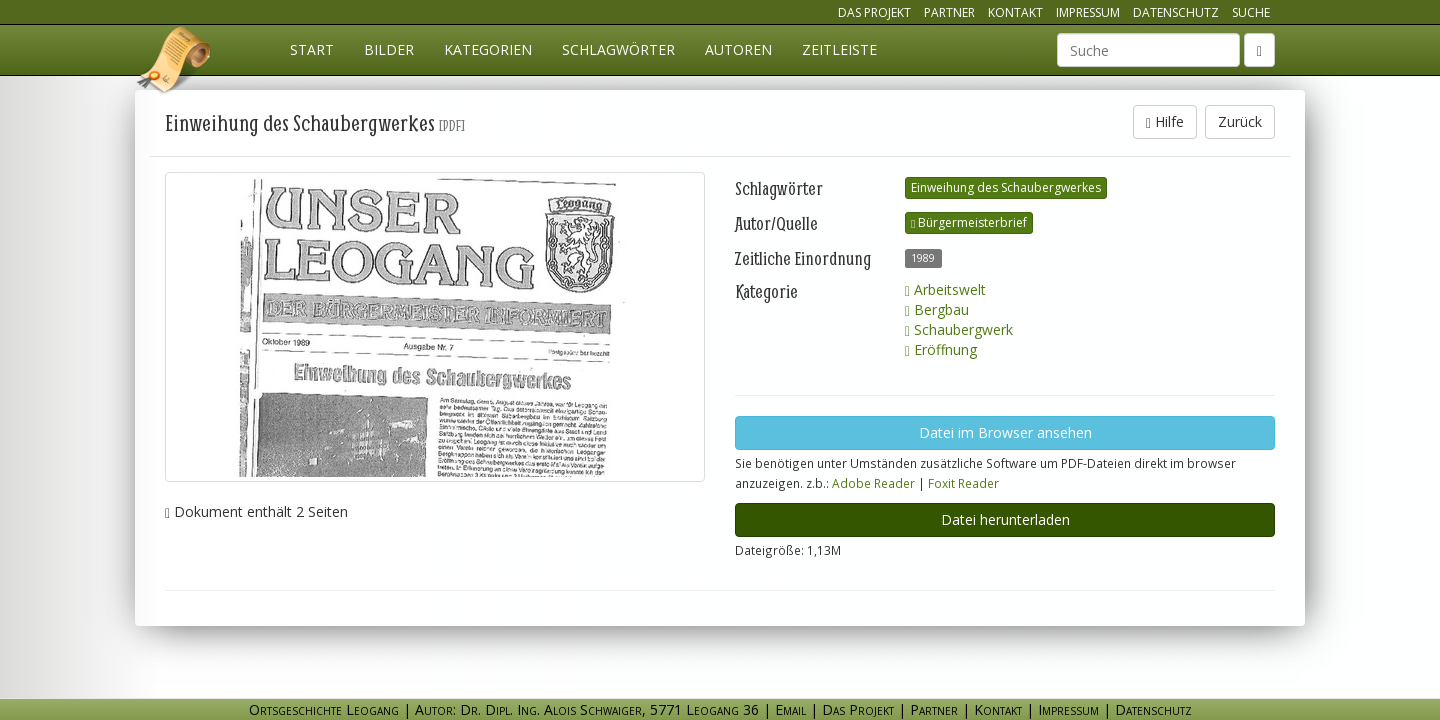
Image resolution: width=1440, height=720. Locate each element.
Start (312, 49)
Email (790, 709)
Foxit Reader (963, 483)
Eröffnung (941, 349)
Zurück (1240, 121)
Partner (949, 12)
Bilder (389, 49)
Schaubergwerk (959, 329)
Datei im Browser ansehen (1005, 432)
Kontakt (1015, 12)
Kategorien (488, 49)
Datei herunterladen (1005, 519)
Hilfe (1165, 121)
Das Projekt (874, 12)
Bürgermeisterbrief (969, 222)
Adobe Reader (873, 483)
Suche (1251, 12)
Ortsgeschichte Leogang (175, 63)
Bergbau (937, 309)
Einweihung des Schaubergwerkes (1006, 187)
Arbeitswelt (945, 289)
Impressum (1088, 12)
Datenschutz (1176, 12)
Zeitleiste (839, 49)
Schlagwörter (618, 49)
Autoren (738, 49)
